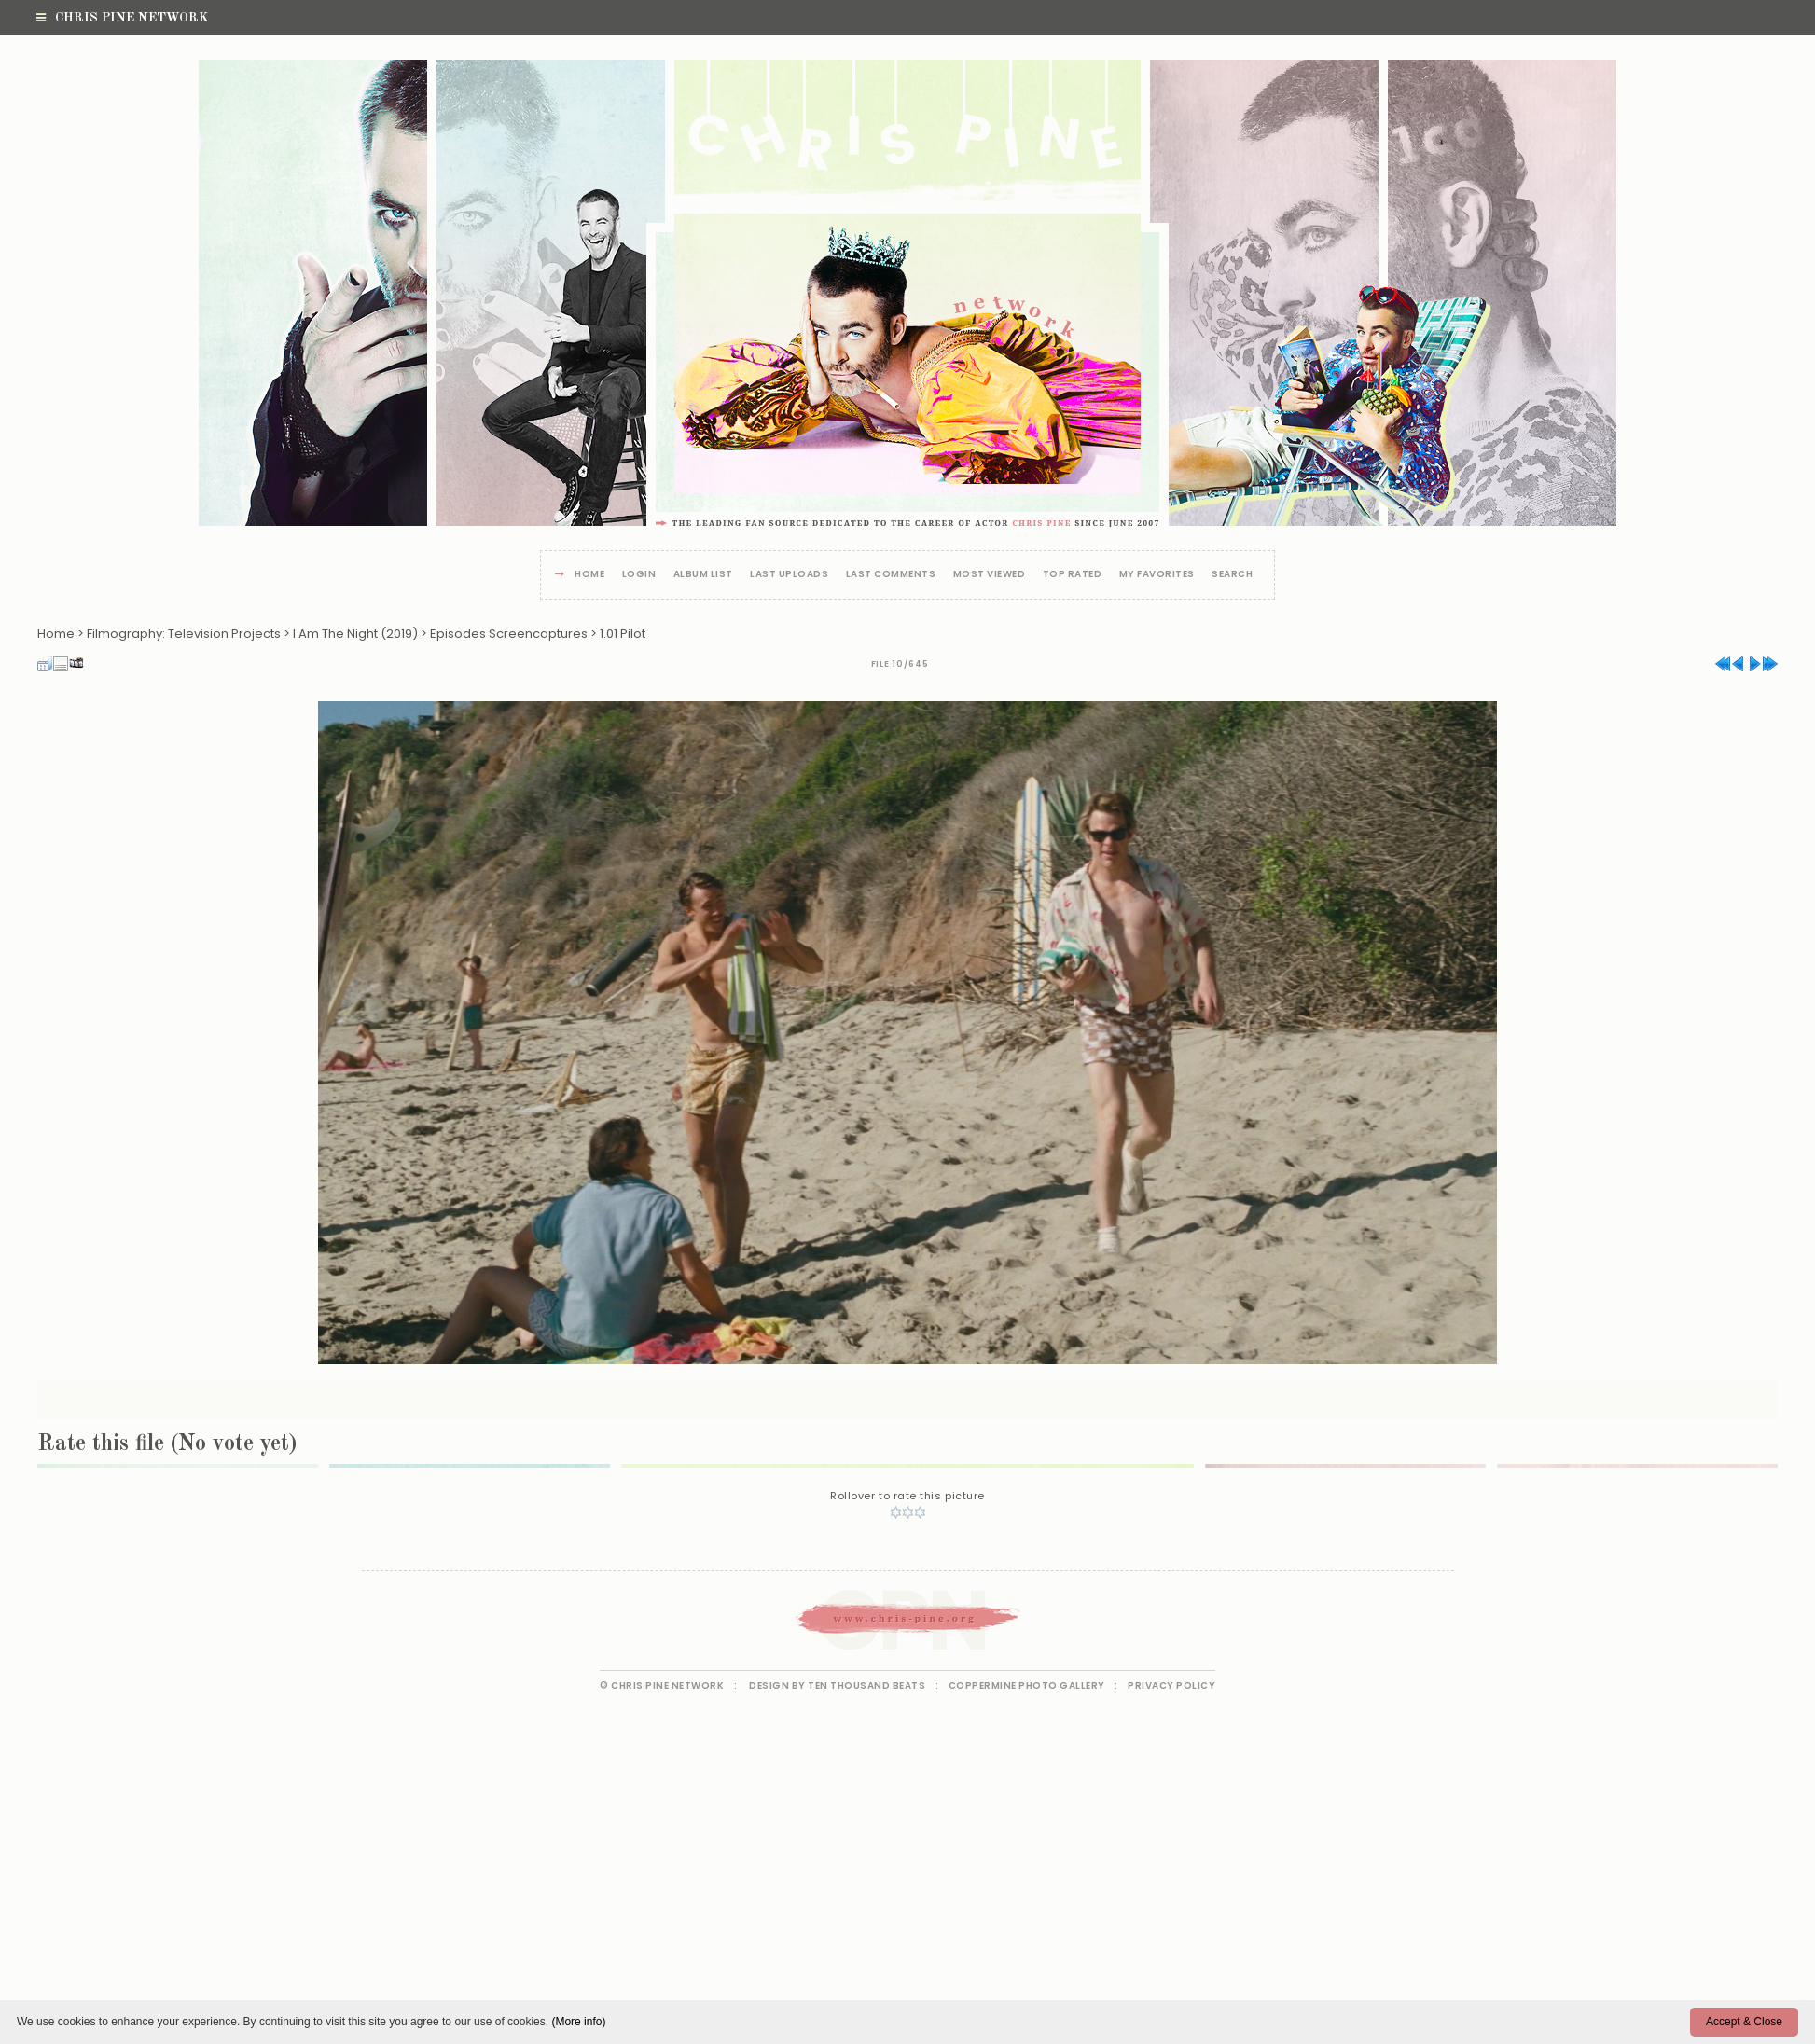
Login (639, 575)
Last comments (891, 575)
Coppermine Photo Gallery (1027, 1685)
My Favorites (1157, 575)
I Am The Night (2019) (355, 633)
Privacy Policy (1171, 1685)
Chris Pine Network (122, 17)
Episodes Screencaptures (509, 633)
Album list (703, 575)
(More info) (578, 2021)
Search (1232, 575)
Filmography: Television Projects (184, 633)
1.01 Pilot (622, 633)
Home (589, 575)
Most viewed (989, 575)
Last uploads (789, 575)
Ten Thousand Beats (866, 1685)
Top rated (1072, 575)
